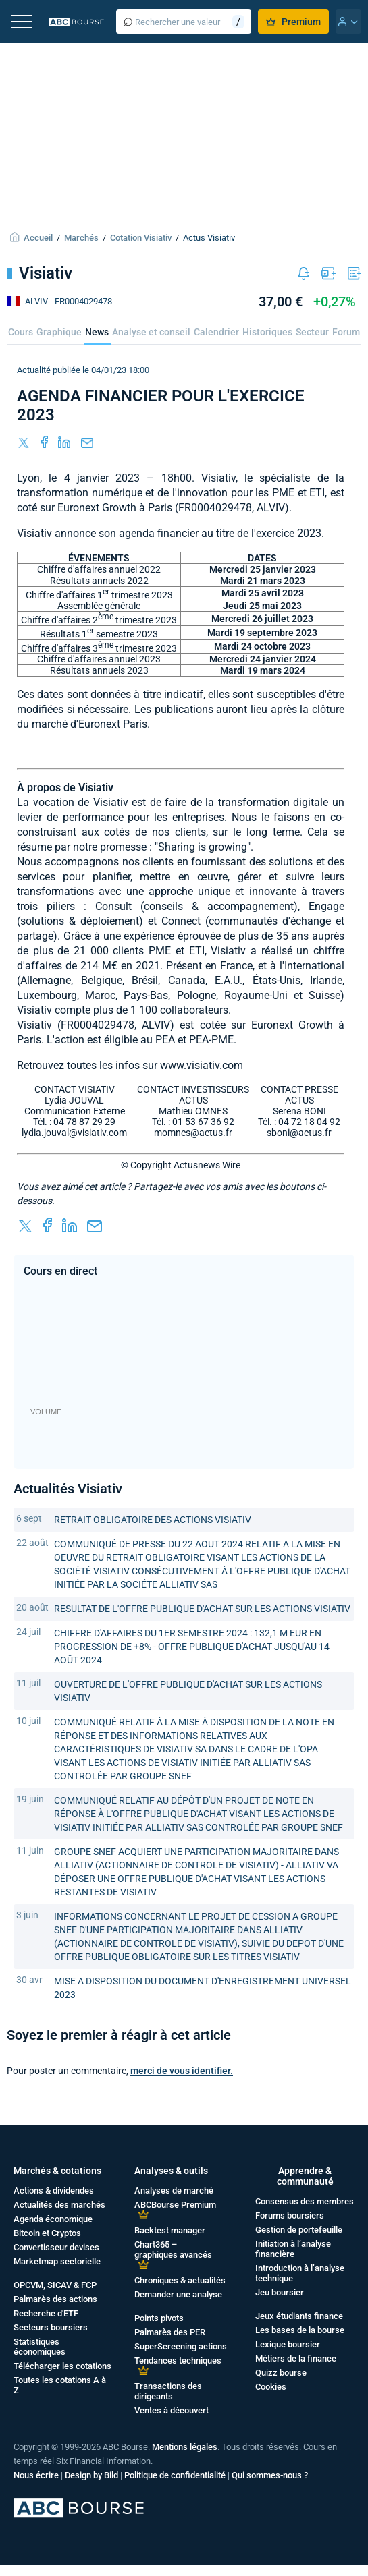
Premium (293, 21)
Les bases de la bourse (299, 2330)
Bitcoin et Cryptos (47, 2233)
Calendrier (216, 331)
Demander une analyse (178, 2294)
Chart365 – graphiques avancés (173, 2249)
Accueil (38, 238)
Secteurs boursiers (51, 2327)
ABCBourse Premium (175, 2205)
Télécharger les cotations (62, 2366)
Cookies (270, 2387)
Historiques (267, 331)
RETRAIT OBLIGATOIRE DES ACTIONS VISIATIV (152, 1519)
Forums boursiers (289, 2215)
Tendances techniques (177, 2360)
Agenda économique (53, 2219)
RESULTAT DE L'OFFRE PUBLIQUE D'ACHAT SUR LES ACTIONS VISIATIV (202, 1608)
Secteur (312, 331)
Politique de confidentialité (175, 2475)
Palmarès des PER (169, 2332)
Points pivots (159, 2318)
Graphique (59, 331)
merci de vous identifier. (181, 2070)
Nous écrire (36, 2475)
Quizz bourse (281, 2373)
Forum (346, 331)
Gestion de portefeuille (298, 2230)
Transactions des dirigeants (168, 2391)
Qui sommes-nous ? (270, 2475)
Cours (20, 331)
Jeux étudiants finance (299, 2316)
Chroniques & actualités (180, 2280)
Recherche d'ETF (46, 2313)
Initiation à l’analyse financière (293, 2249)
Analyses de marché (173, 2190)
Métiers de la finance (295, 2358)
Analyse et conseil (151, 331)
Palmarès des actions (55, 2299)
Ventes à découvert (171, 2410)
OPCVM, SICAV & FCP (55, 2285)
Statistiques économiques (39, 2347)
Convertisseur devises (56, 2247)
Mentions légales (184, 2447)
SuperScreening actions (180, 2346)
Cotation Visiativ (141, 238)
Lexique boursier (287, 2344)
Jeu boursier (279, 2292)
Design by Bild (91, 2475)
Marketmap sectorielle (57, 2261)
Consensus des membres (304, 2201)
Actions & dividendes (54, 2190)
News (97, 331)
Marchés (81, 238)
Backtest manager (169, 2230)
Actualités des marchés (59, 2205)
